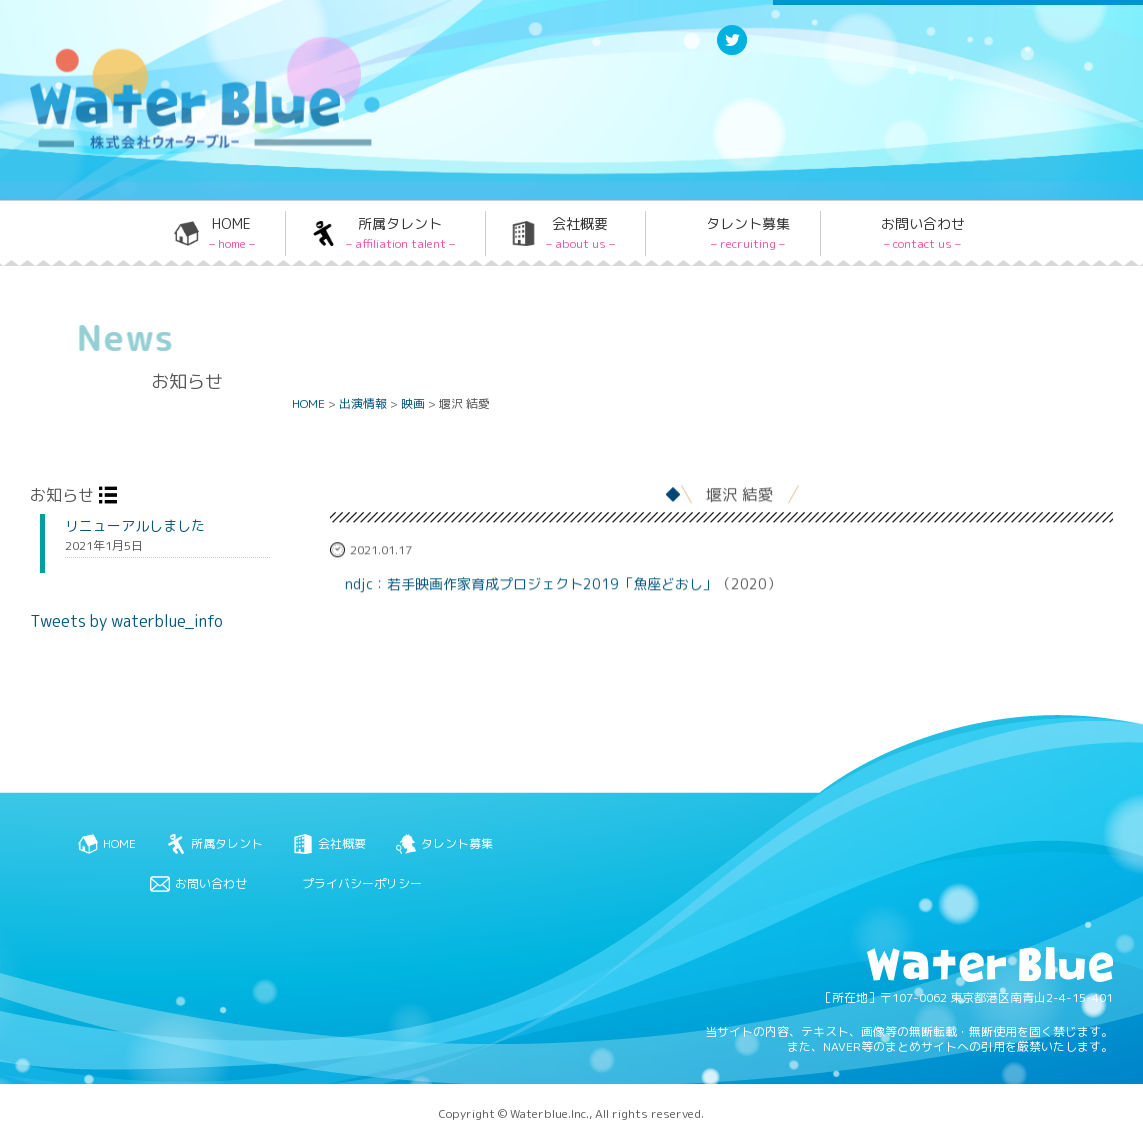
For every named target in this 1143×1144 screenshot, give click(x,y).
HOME (232, 233)
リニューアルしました (135, 526)
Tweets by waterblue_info (126, 621)
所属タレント (400, 233)
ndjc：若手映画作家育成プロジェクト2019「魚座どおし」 (531, 584)
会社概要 (580, 233)
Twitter (732, 53)
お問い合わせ (923, 233)
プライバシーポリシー (362, 883)
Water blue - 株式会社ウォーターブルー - (179, 147)
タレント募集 (748, 233)
